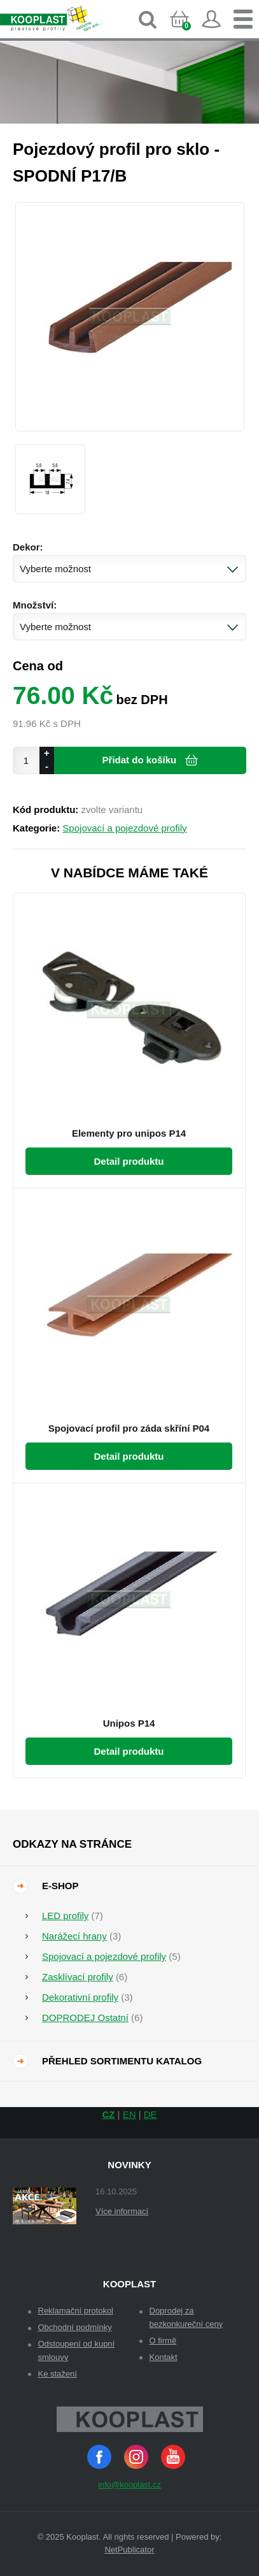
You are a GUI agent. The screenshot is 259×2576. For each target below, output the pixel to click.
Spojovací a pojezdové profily (124, 828)
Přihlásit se (211, 19)
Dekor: (28, 547)
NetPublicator (129, 2549)
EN (129, 2114)
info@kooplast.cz (129, 2484)
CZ (108, 2114)
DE (150, 2114)
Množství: (35, 605)
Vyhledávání (148, 19)
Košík (188, 30)
